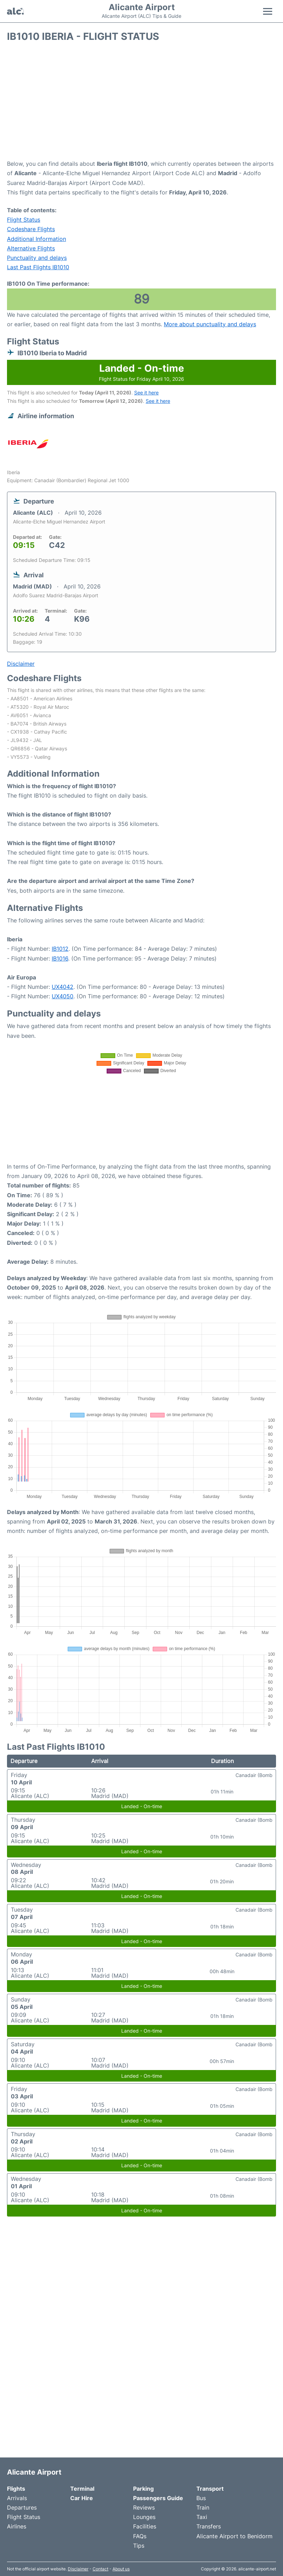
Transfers (208, 2526)
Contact (100, 2568)
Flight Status (23, 219)
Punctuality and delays (37, 257)
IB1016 (60, 958)
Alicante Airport (142, 7)
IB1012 (60, 948)
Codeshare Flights (31, 229)
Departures (22, 2507)
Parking (143, 2488)
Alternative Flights (31, 248)
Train (202, 2507)
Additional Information (36, 238)
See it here (146, 392)
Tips (138, 2545)
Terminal (82, 2488)
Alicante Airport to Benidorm (234, 2536)
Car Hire (81, 2498)
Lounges (144, 2516)
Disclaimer (78, 2568)
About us (121, 2568)
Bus (201, 2498)
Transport (210, 2488)
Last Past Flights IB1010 (38, 267)
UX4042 (62, 986)
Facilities (144, 2526)
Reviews (144, 2507)
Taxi (201, 2516)
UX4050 (62, 996)
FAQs (139, 2536)
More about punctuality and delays (210, 324)
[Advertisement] (141, 103)
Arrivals (17, 2498)
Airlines (16, 2526)
